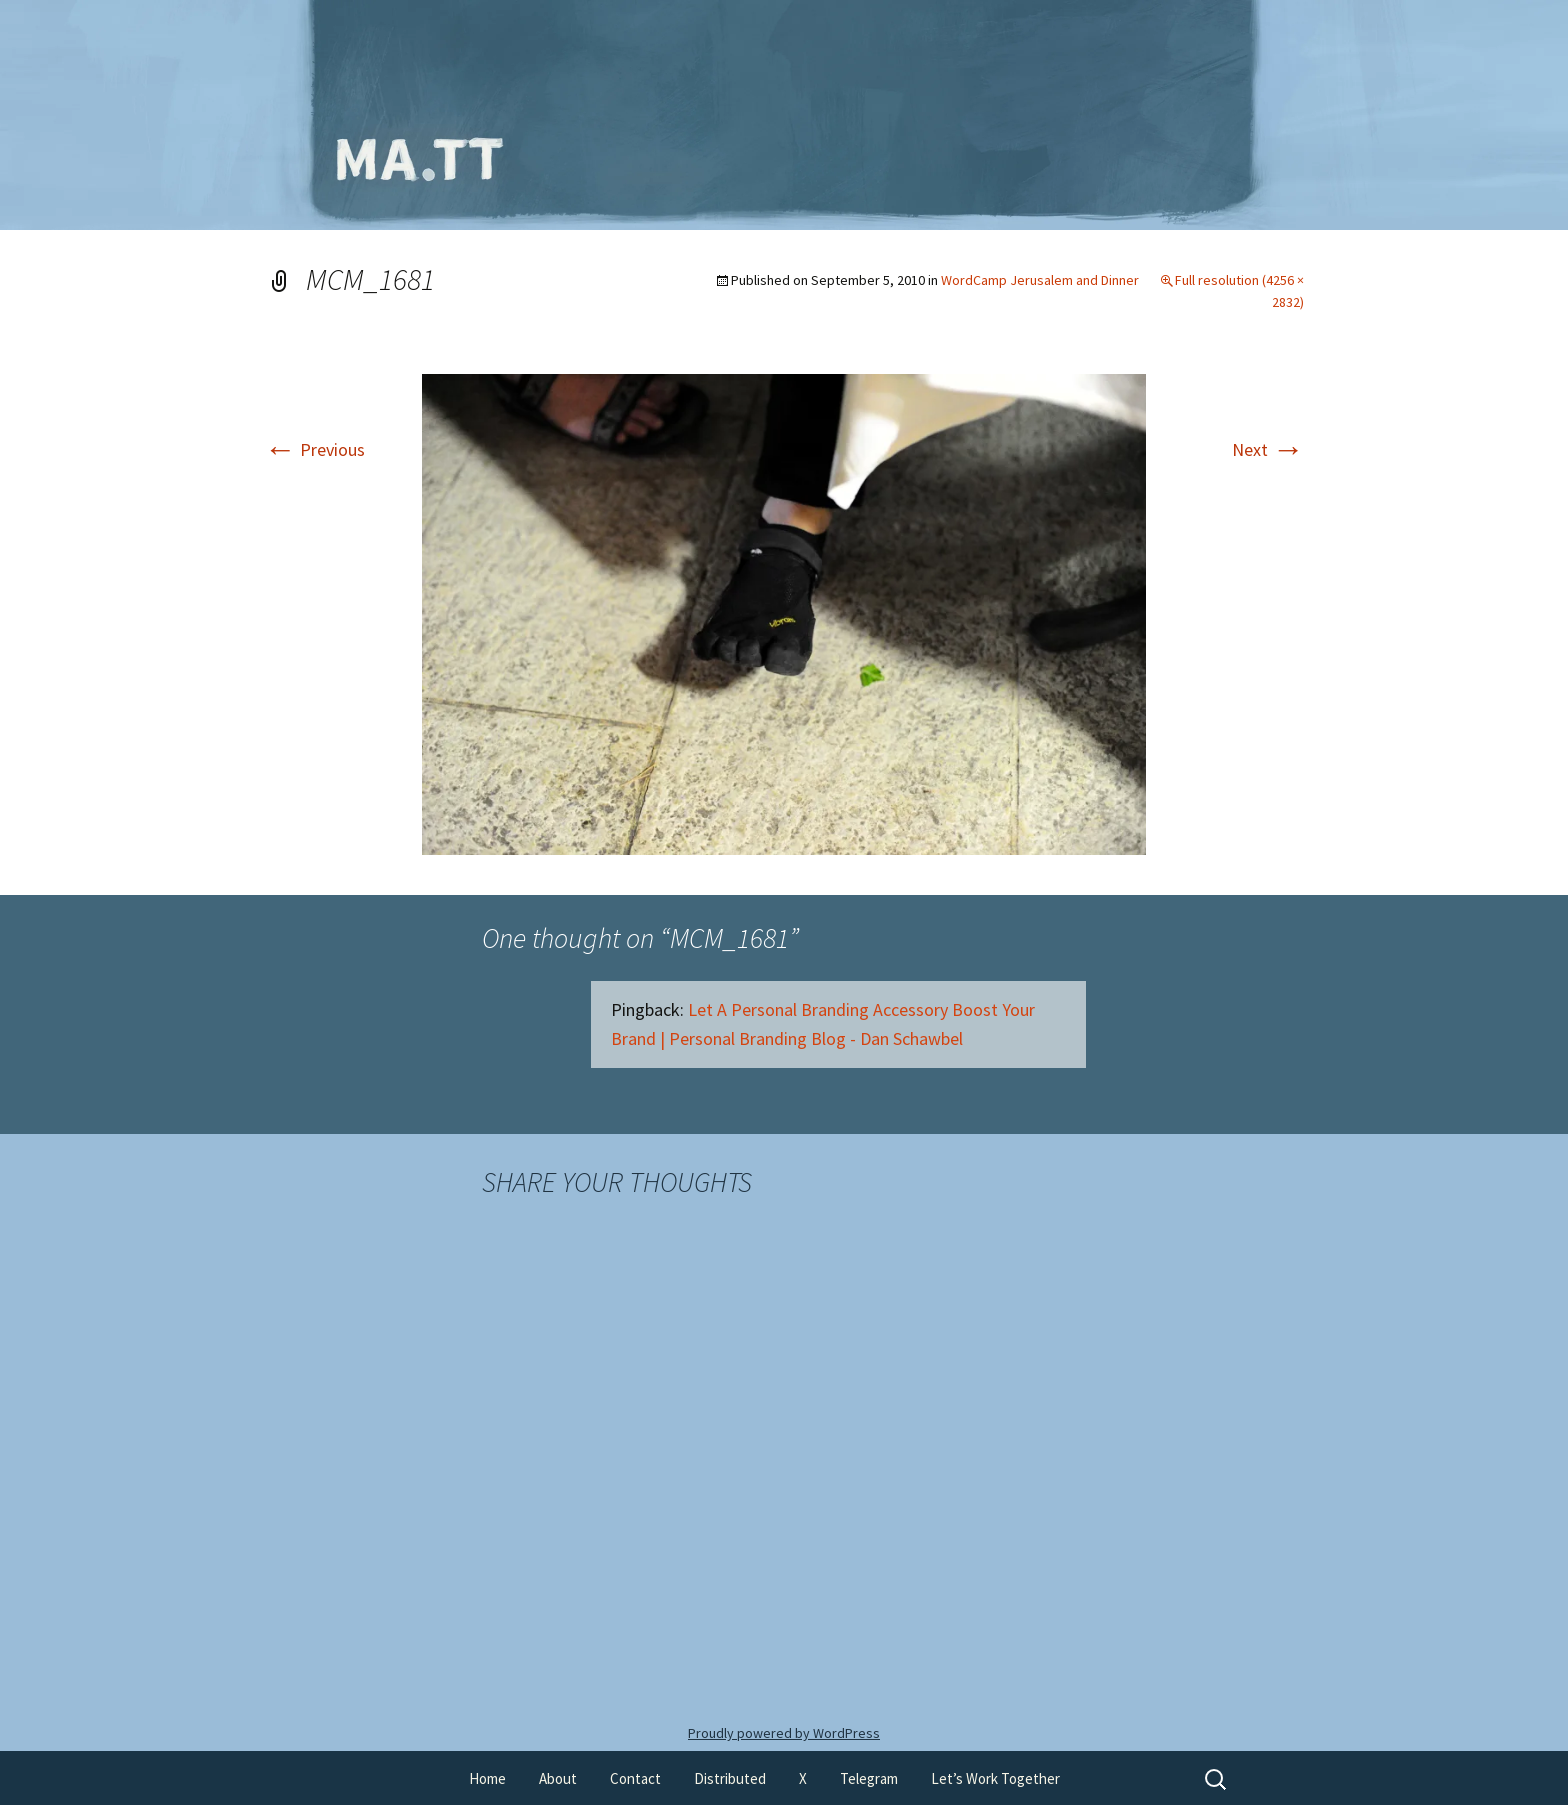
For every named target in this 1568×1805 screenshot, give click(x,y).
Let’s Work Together (995, 1778)
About (558, 1778)
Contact (635, 1778)
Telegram (869, 1778)
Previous (314, 449)
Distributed (730, 1778)
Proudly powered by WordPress (784, 1733)
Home (487, 1778)
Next (1268, 449)
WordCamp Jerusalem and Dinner (1040, 280)
